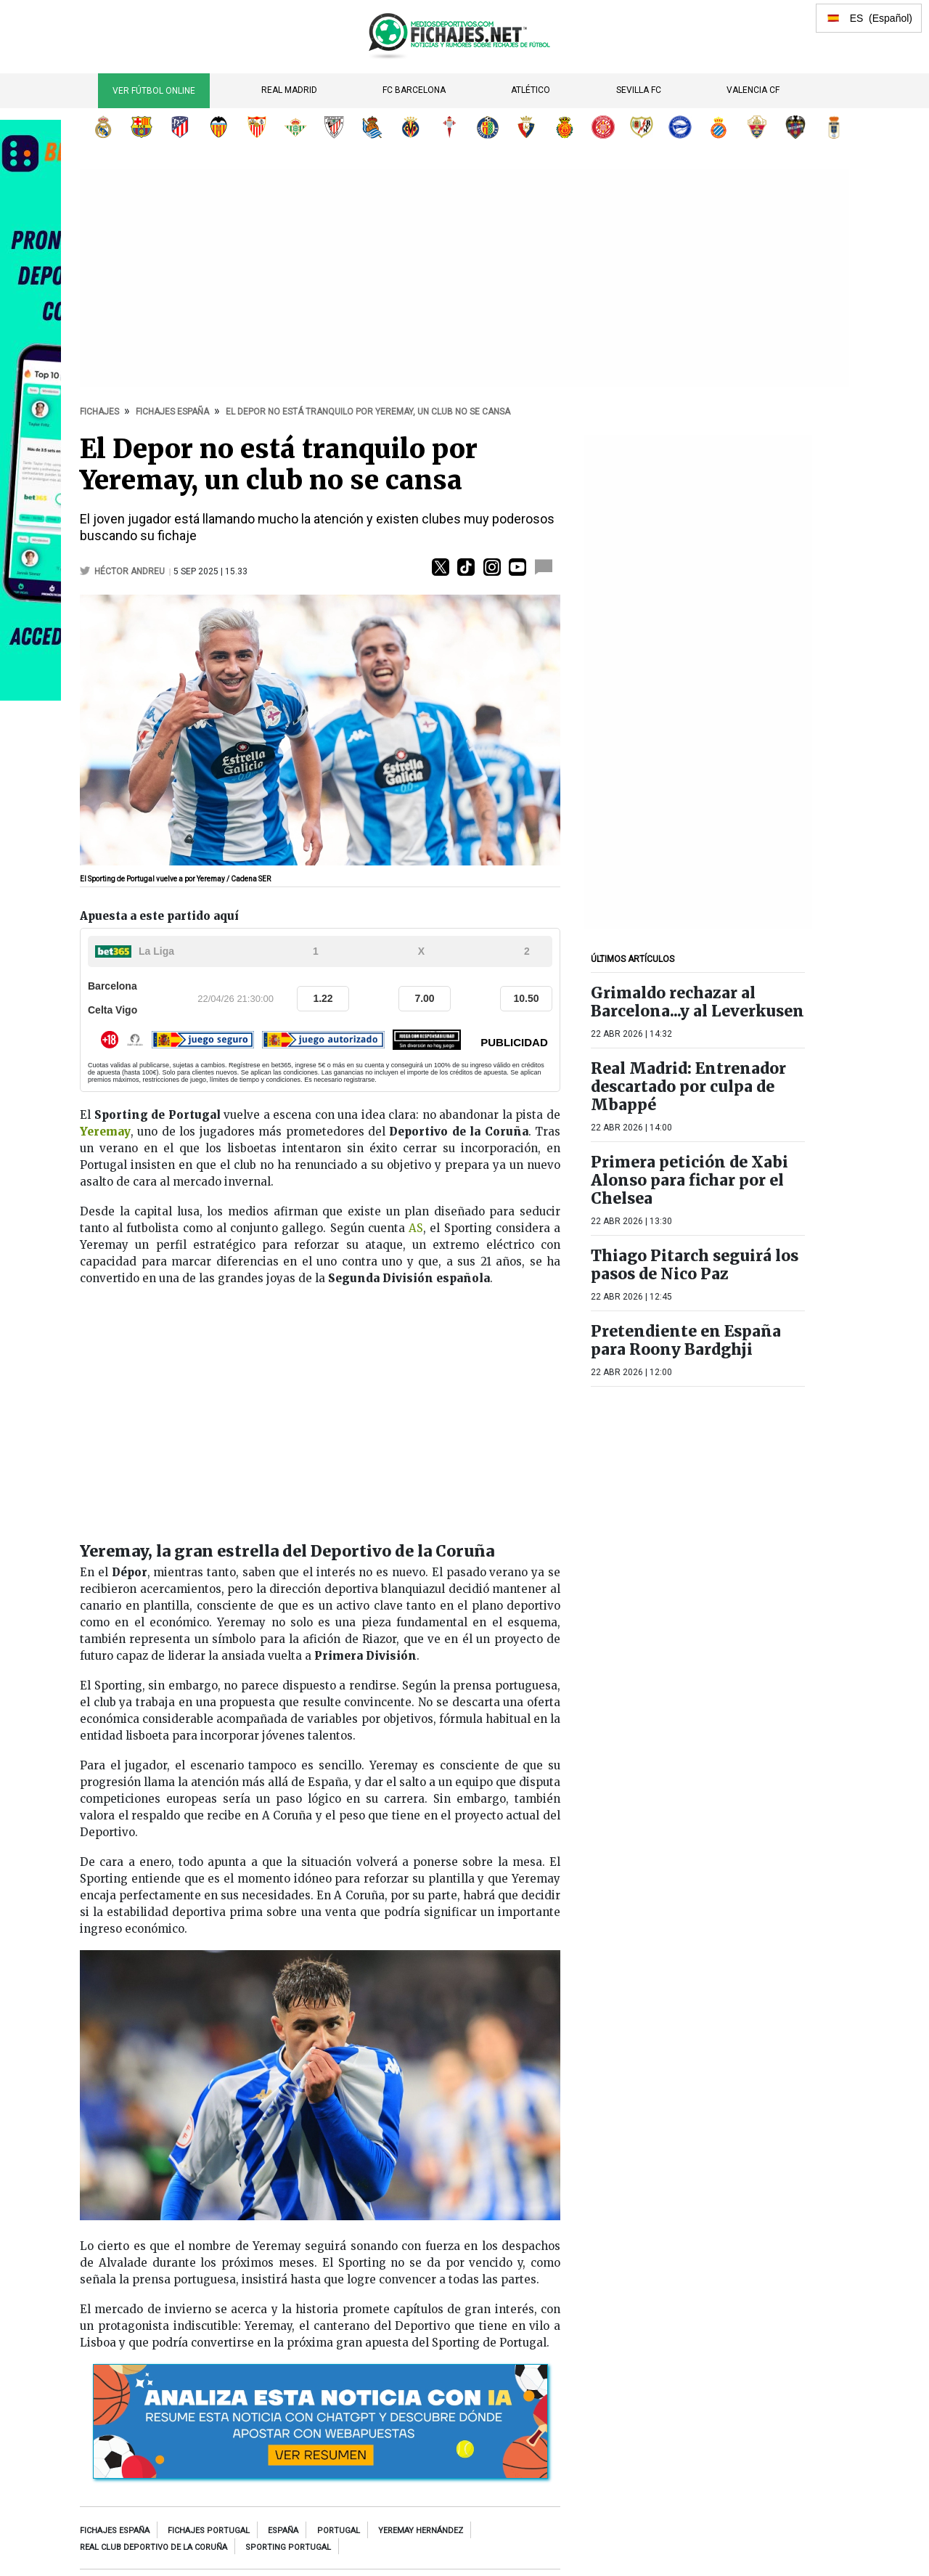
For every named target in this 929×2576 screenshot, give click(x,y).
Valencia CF (753, 90)
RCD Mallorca (564, 127)
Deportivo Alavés (680, 127)
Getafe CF (487, 127)
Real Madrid (289, 90)
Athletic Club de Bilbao (333, 127)
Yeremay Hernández (420, 2530)
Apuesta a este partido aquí (159, 916)
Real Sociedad (372, 127)
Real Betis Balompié (295, 127)
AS (416, 1228)
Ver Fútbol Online (153, 91)
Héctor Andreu (130, 571)
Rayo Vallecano (641, 127)
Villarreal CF (410, 127)
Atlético (530, 90)
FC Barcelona (414, 90)
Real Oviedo (834, 127)
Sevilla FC (638, 90)
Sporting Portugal (288, 2547)
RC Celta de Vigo (449, 127)
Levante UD (795, 127)
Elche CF (757, 127)
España (283, 2530)
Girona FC (603, 127)
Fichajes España (115, 2530)
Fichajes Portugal (209, 2530)
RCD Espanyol (718, 127)
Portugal (338, 2530)
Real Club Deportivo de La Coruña (153, 2547)
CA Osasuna (526, 127)
